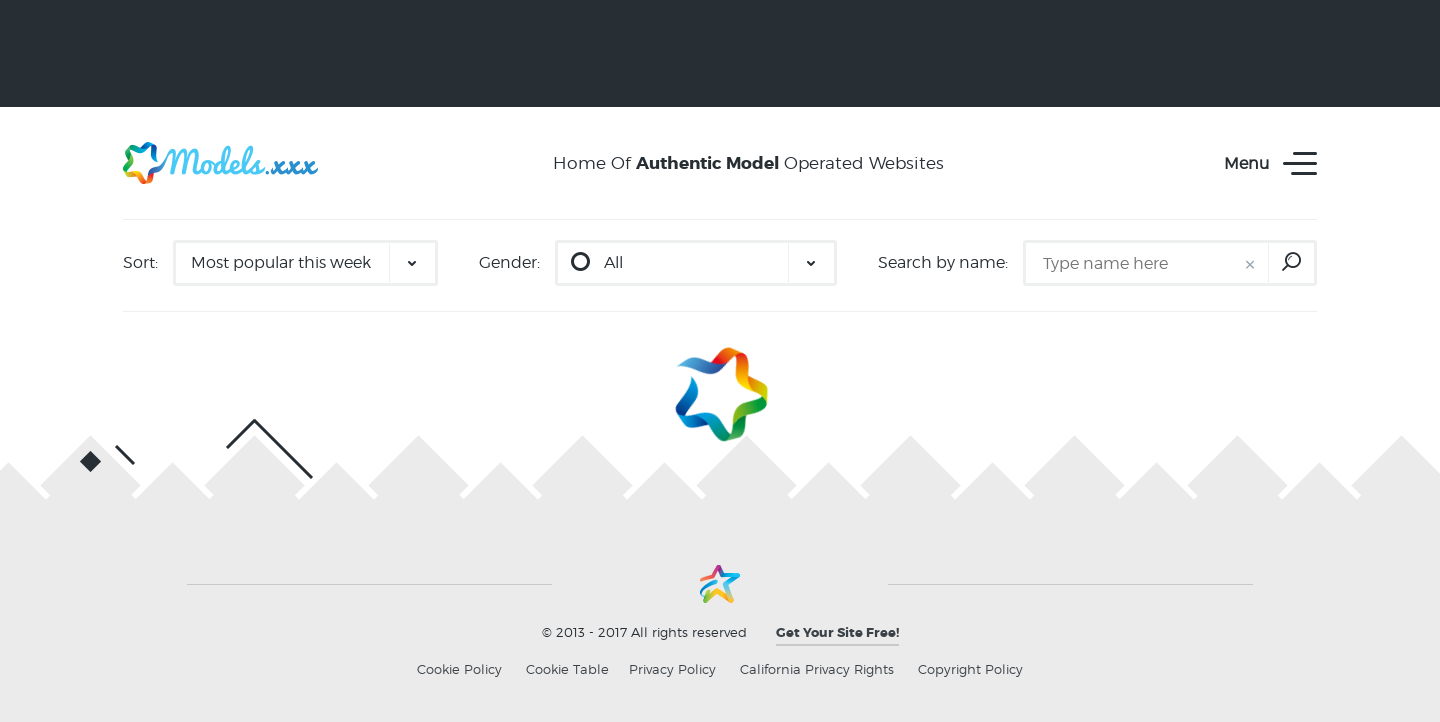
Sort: (140, 262)
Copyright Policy (970, 669)
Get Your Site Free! (837, 632)
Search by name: (943, 262)
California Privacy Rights (817, 669)
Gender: (509, 262)
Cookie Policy (459, 669)
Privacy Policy (672, 669)
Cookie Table (567, 669)
